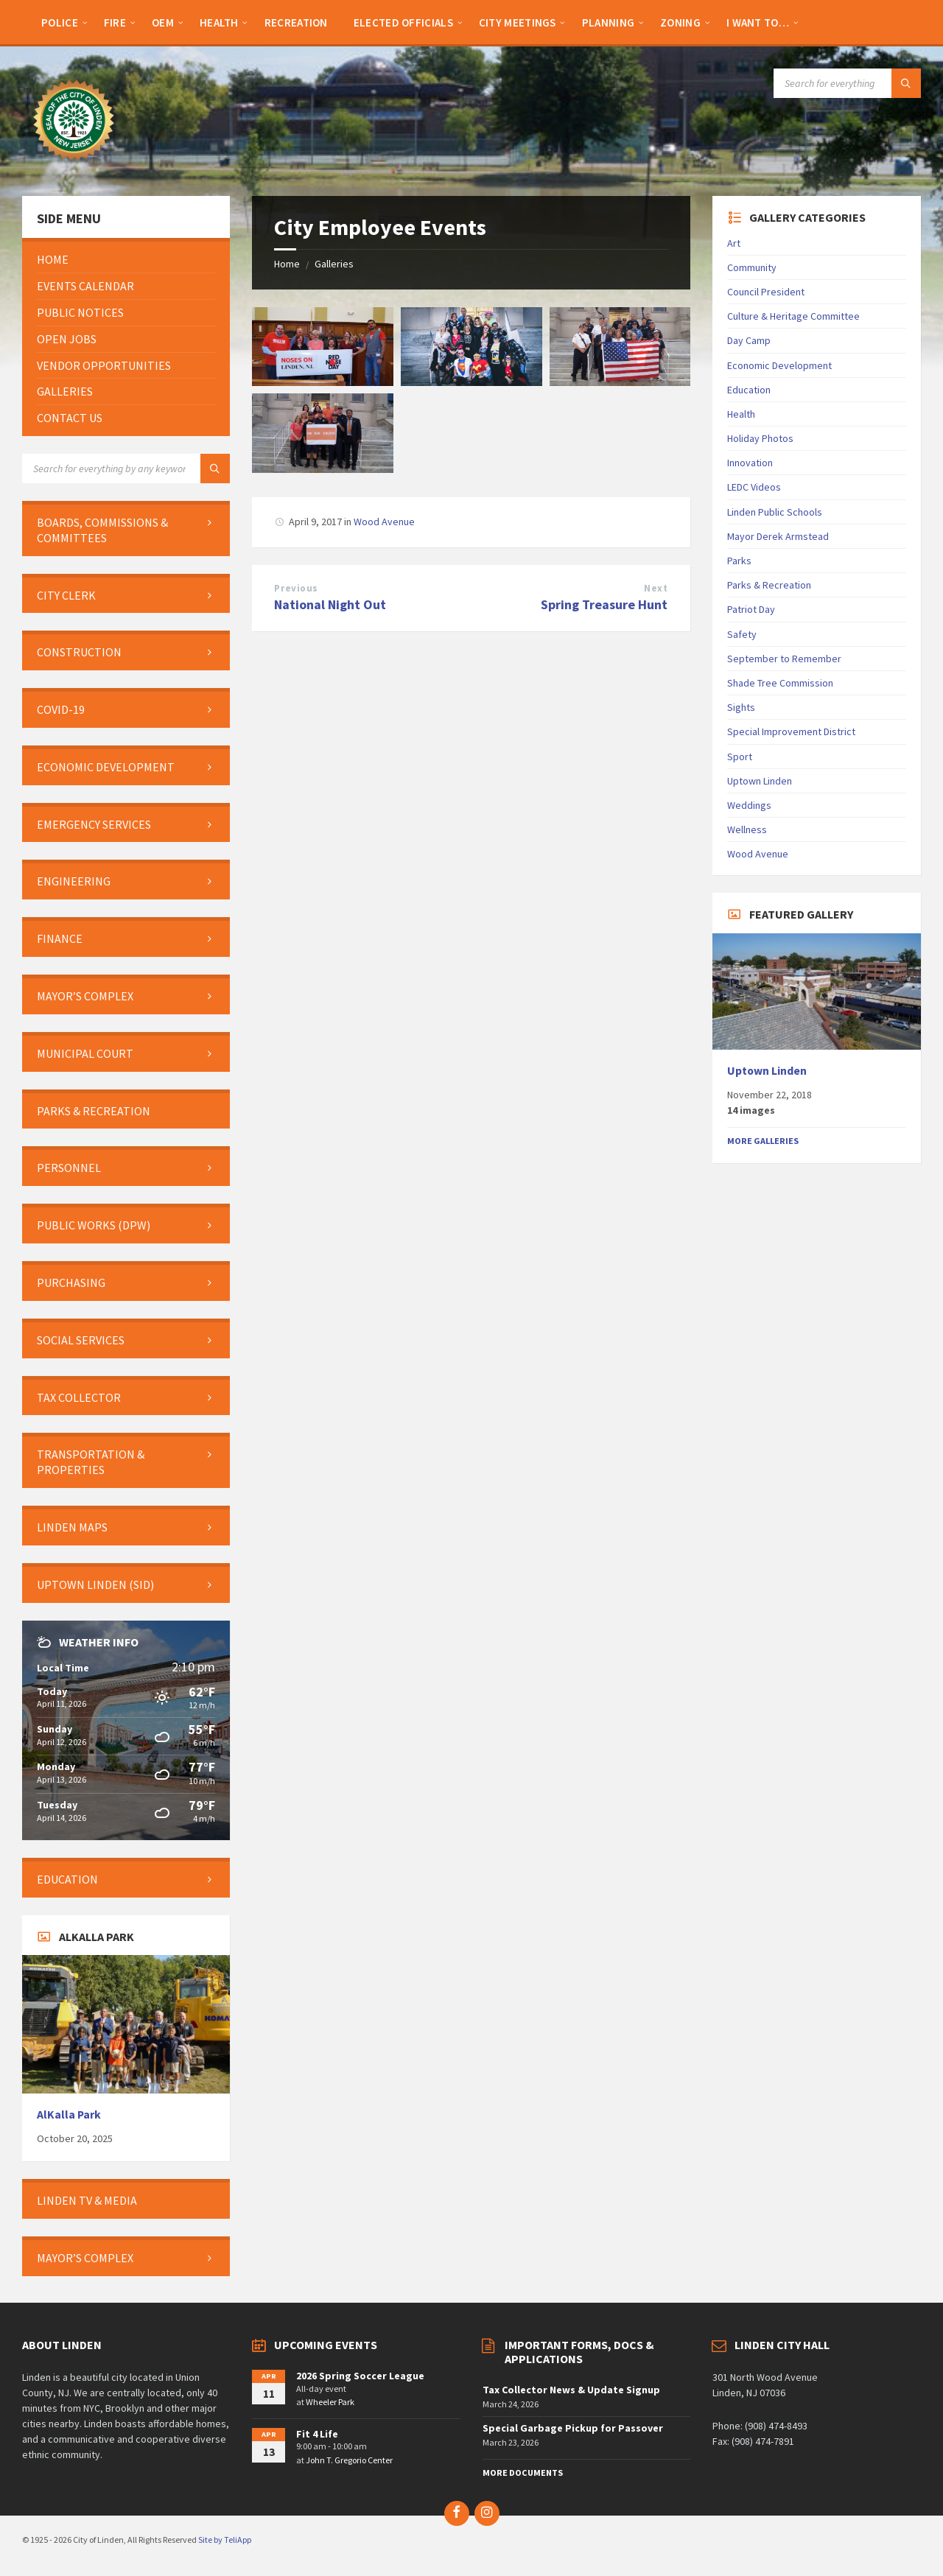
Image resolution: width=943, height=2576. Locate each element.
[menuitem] (59, 22)
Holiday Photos (760, 438)
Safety (742, 634)
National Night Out (330, 604)
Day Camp (749, 340)
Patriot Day (751, 609)
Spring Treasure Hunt (604, 604)
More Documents (523, 2472)
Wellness (747, 829)
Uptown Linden (759, 780)
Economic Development (779, 365)
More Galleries (763, 1140)
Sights (741, 707)
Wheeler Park (330, 2401)
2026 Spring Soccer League (360, 2375)
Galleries (334, 263)
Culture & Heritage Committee (793, 316)
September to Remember (784, 658)
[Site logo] (73, 167)
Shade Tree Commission (780, 682)
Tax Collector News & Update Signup (571, 2389)
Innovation (750, 462)
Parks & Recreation (769, 585)
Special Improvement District (791, 731)
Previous (296, 588)
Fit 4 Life (317, 2433)
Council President (765, 291)
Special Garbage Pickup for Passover (573, 2428)
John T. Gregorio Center (349, 2460)
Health (741, 414)
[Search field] (847, 83)
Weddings (749, 805)
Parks (739, 560)
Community (752, 267)
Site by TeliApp (224, 2539)
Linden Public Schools (774, 512)
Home (287, 263)
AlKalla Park (69, 2114)
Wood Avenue (384, 521)
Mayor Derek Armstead (778, 536)
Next (655, 588)
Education (749, 389)
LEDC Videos (754, 487)
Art (733, 243)
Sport (739, 756)
